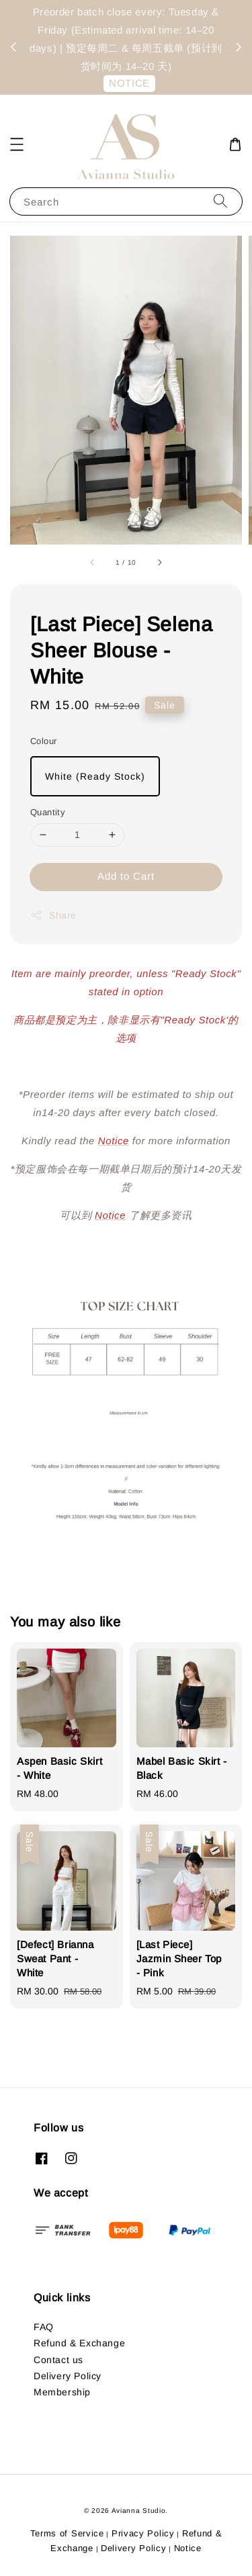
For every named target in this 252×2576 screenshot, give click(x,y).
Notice (188, 2548)
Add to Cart (126, 876)
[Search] (220, 201)
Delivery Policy (67, 2376)
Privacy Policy (143, 2533)
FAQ (44, 2326)
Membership (62, 2392)
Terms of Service (67, 2533)
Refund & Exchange (79, 2343)
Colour (43, 741)
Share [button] (53, 915)
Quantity (47, 812)
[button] (17, 144)
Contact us (58, 2359)
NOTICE (129, 83)
